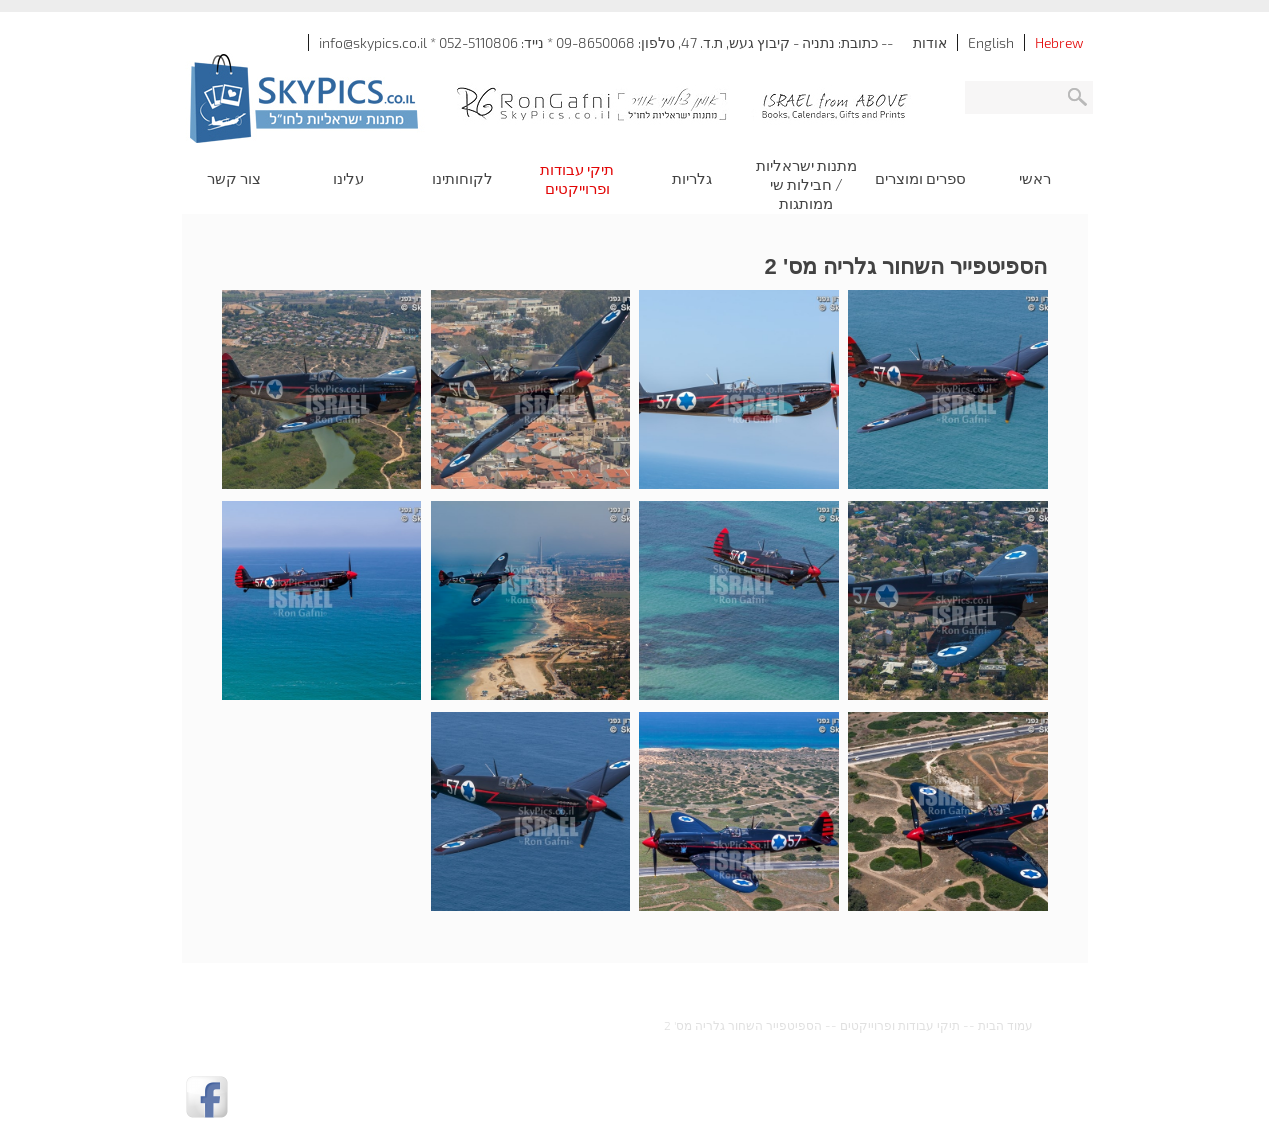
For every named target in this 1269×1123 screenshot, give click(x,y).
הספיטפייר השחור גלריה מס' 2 (743, 1025)
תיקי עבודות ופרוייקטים (900, 1025)
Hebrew (1059, 42)
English (991, 42)
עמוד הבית (1005, 1025)
